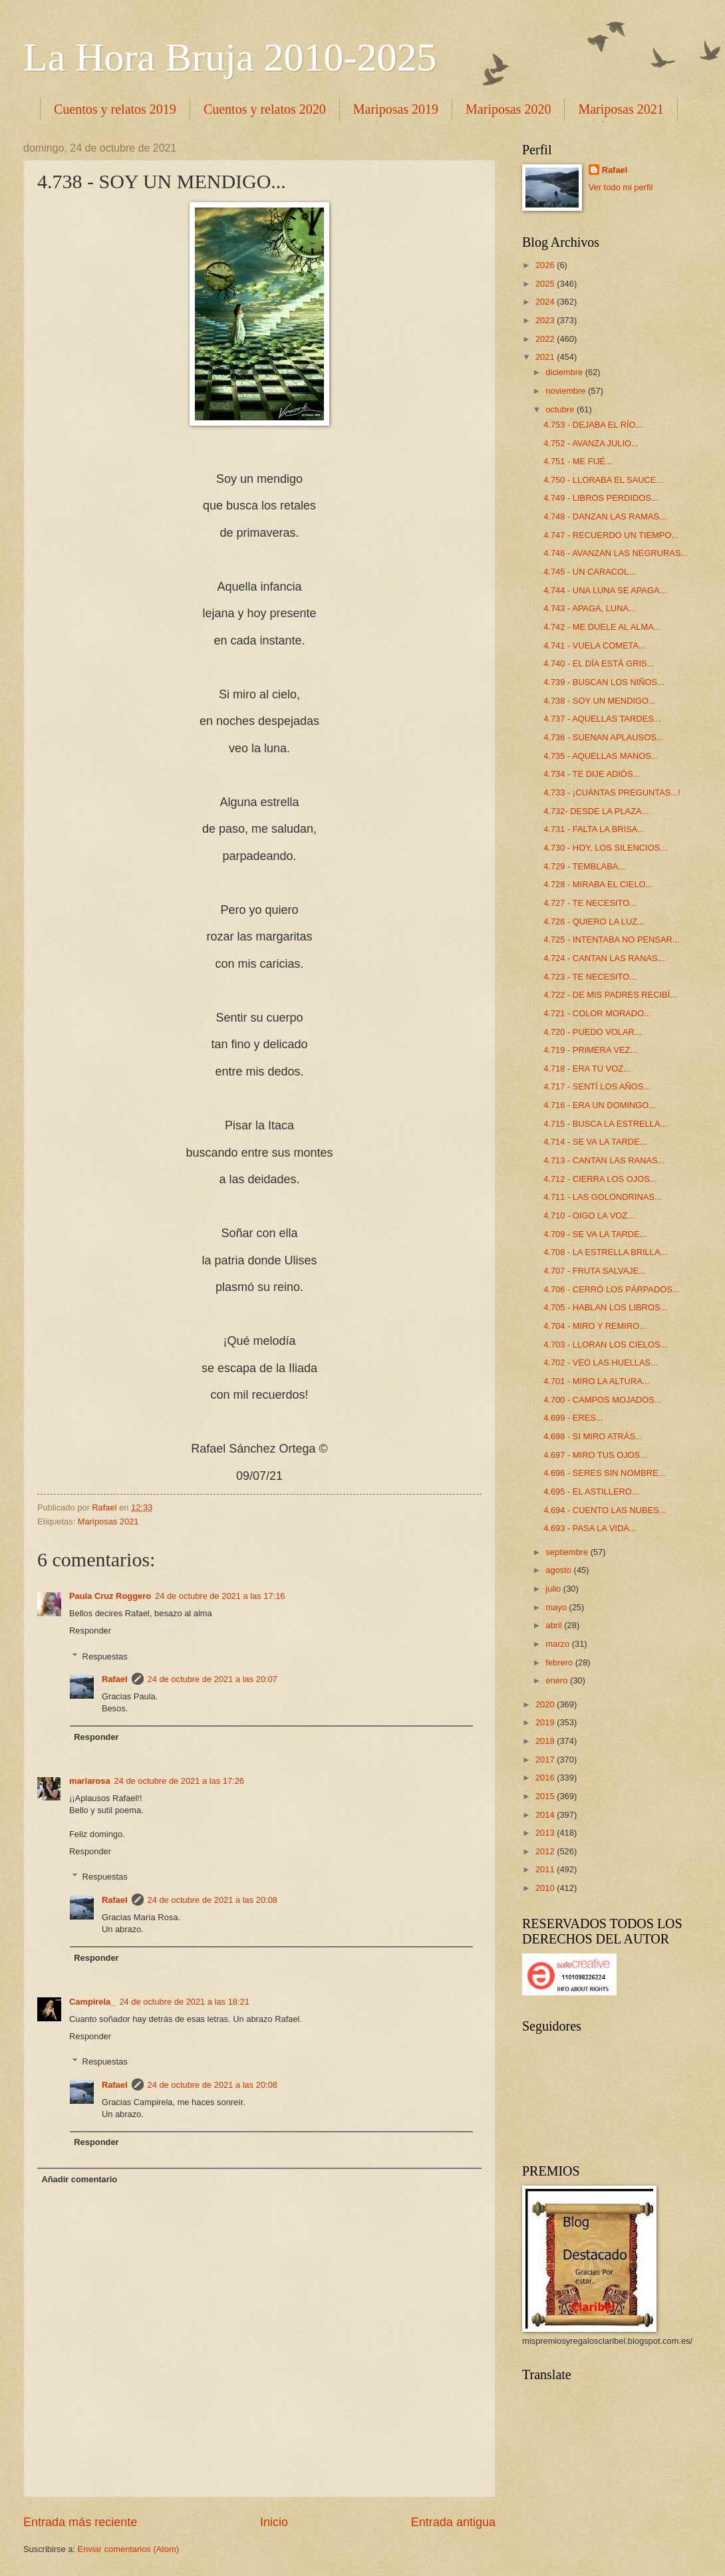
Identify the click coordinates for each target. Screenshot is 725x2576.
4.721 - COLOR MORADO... (597, 1013)
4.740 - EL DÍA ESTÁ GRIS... (598, 663)
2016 (546, 1778)
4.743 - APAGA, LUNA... (589, 608)
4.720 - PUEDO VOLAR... (592, 1032)
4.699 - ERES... (573, 1418)
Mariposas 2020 (508, 109)
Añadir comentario (79, 2179)
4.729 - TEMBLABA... (584, 866)
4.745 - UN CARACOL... (589, 572)
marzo (558, 1644)
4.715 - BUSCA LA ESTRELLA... (605, 1124)
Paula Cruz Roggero (110, 1596)
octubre (561, 409)
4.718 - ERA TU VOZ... (587, 1068)
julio (554, 1589)
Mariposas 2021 (108, 1521)
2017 (546, 1760)
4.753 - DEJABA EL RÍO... (593, 425)
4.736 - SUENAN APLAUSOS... (603, 737)
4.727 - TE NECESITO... (590, 903)
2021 (546, 357)
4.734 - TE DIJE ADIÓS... (591, 774)
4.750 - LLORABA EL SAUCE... (603, 480)
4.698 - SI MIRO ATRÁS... (593, 1436)
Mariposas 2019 (395, 109)
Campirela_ (92, 2002)
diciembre (565, 372)
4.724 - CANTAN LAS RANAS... (603, 958)
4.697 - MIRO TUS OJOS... (595, 1455)
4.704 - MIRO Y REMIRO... (595, 1326)
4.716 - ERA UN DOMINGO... (599, 1105)
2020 (546, 1704)
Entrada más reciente (80, 2522)
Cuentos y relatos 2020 (265, 109)
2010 (546, 1888)
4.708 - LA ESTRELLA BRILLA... (605, 1252)
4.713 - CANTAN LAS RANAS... (603, 1160)
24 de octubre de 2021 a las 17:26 (179, 1781)
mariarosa (89, 1781)
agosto (559, 1570)
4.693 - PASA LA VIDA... (589, 1528)
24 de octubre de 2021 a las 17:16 (220, 1596)
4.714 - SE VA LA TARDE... (595, 1142)
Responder (90, 1631)
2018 (546, 1741)
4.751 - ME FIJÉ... (578, 461)
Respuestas (105, 1656)
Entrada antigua (453, 2522)
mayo (557, 1607)
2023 (546, 320)
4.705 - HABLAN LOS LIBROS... (605, 1307)
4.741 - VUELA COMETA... (594, 645)
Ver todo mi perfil (621, 187)
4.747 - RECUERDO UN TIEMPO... (610, 535)
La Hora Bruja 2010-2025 (230, 57)
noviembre (566, 391)
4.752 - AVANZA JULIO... (591, 443)
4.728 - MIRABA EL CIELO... (597, 884)
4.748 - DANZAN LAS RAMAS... (604, 516)
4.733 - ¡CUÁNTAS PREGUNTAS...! (611, 792)
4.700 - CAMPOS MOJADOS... (602, 1400)
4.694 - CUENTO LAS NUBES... (604, 1510)
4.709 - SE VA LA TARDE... (595, 1234)
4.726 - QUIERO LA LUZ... (594, 922)
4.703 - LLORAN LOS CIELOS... (605, 1345)
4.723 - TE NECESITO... (590, 977)
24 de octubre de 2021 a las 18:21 (184, 2002)
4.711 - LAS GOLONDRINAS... (602, 1197)
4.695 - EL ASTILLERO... (591, 1492)
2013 (546, 1833)
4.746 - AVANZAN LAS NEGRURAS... (615, 553)
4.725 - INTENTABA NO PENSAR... (611, 939)
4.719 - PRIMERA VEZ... (590, 1050)
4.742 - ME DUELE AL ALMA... (601, 627)
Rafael (115, 1679)
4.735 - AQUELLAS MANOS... (600, 756)
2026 (546, 265)
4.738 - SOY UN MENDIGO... (599, 701)
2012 (546, 1851)
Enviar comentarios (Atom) (128, 2549)
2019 (546, 1722)
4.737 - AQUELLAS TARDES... (601, 719)
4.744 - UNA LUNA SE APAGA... (604, 590)
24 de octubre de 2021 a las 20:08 (212, 1900)
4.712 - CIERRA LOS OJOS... (599, 1179)
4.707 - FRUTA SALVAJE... (594, 1271)
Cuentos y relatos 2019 (115, 109)
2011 (546, 1869)
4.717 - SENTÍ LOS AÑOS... (597, 1086)
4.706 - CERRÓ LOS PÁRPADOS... (611, 1289)
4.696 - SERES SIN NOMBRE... (604, 1473)
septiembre (567, 1552)
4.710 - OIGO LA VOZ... (589, 1215)
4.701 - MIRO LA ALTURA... (596, 1381)
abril (554, 1625)
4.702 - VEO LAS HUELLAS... (600, 1362)
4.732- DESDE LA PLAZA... (596, 811)
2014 (546, 1815)
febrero (560, 1662)
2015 (546, 1796)
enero (557, 1680)
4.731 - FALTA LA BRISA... (594, 829)
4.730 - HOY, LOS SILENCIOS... (605, 848)
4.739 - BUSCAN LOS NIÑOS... (603, 682)
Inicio (274, 2522)
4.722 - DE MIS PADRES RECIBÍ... (610, 995)
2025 (546, 284)
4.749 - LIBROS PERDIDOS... (600, 498)
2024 (546, 302)
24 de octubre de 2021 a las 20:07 (212, 1679)
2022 (546, 339)
